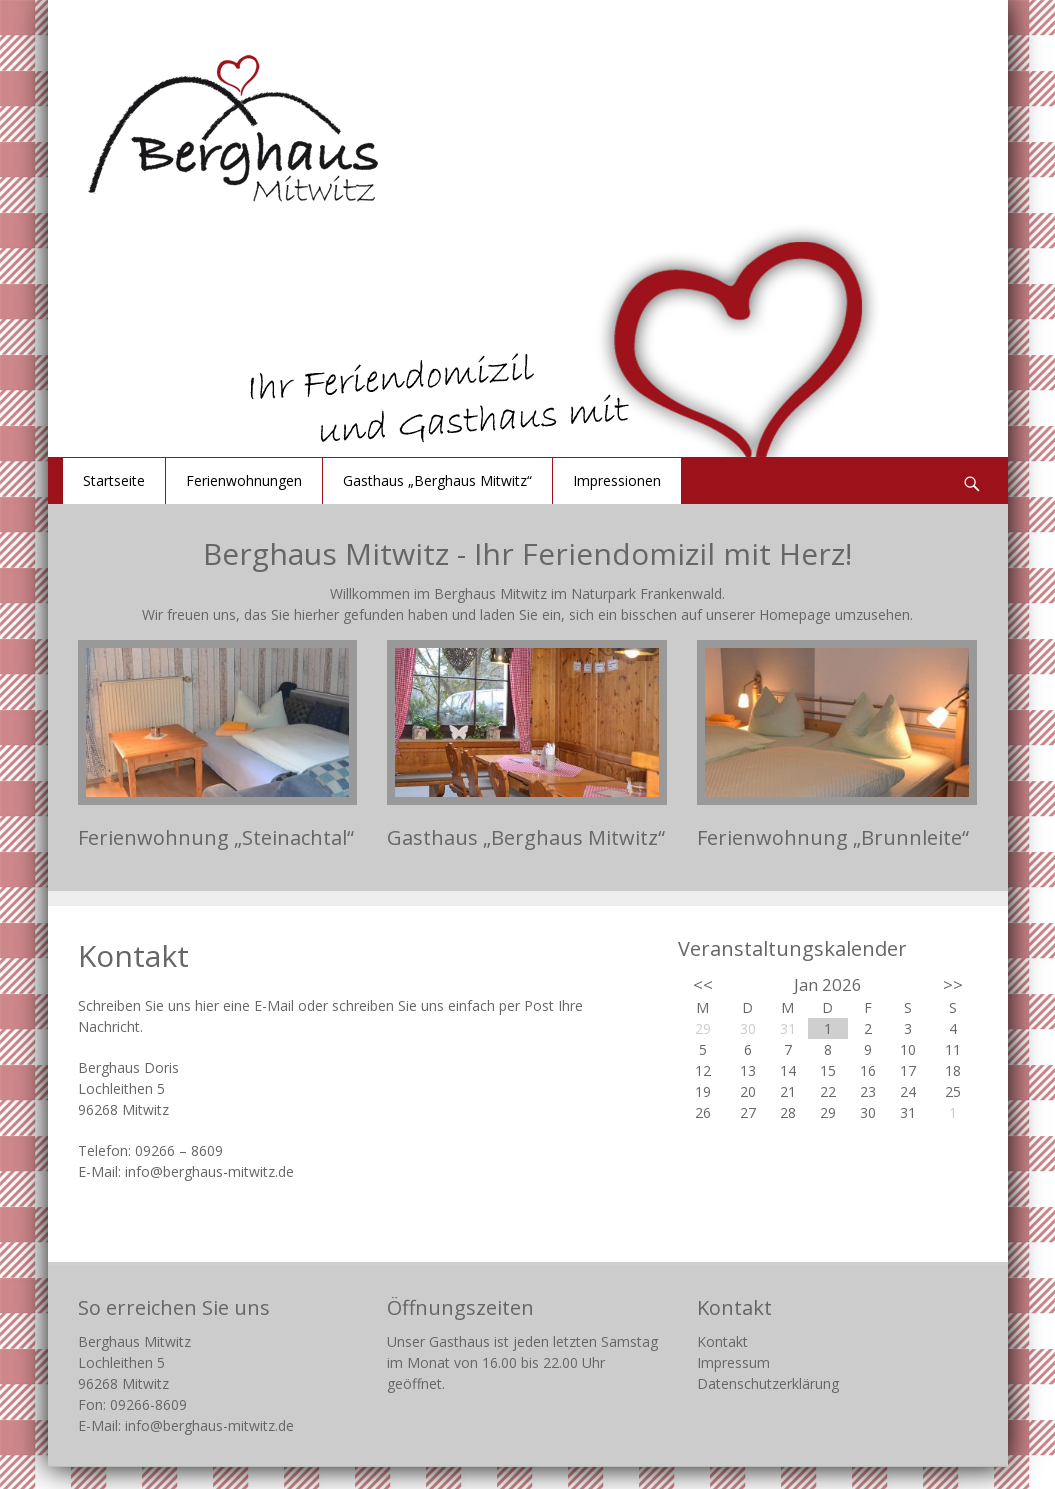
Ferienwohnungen (244, 480)
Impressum (733, 1362)
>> (953, 984)
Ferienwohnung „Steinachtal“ (216, 837)
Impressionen (617, 480)
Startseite (114, 480)
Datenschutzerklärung (768, 1383)
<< (703, 984)
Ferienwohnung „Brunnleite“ (833, 837)
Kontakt (722, 1341)
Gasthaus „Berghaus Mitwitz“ (437, 480)
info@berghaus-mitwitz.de (209, 1171)
